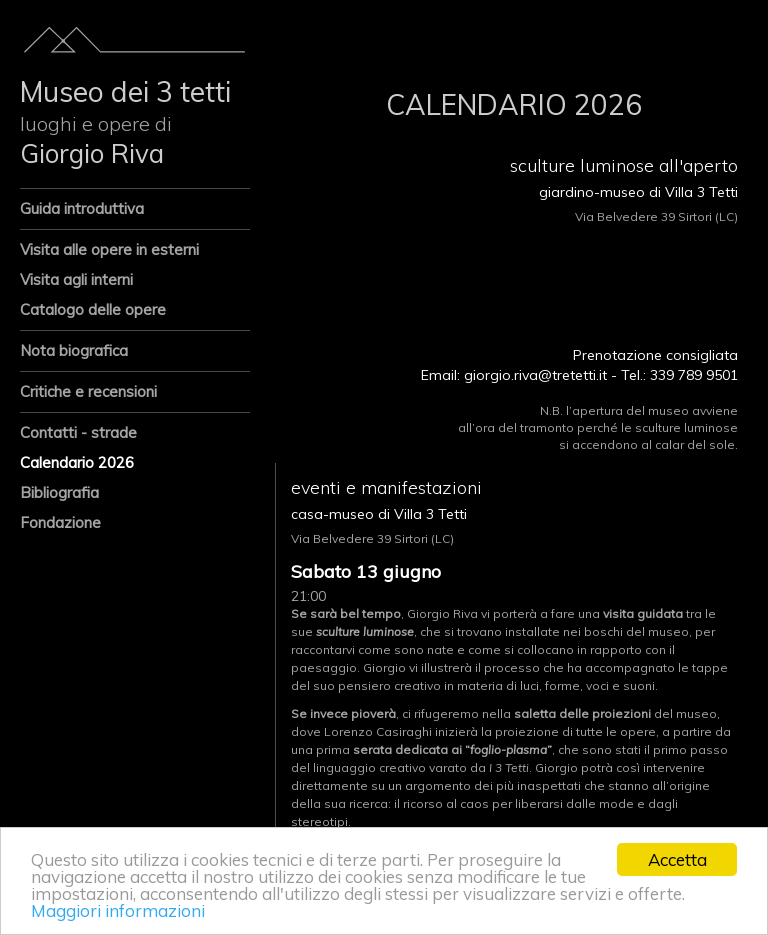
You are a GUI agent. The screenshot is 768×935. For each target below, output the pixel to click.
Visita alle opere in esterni (109, 249)
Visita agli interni (76, 279)
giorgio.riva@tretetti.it (535, 375)
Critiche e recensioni (88, 391)
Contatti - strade (78, 432)
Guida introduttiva (82, 208)
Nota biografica (74, 350)
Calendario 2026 (77, 462)
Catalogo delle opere (93, 309)
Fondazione (60, 522)
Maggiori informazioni (118, 910)
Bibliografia (59, 492)
